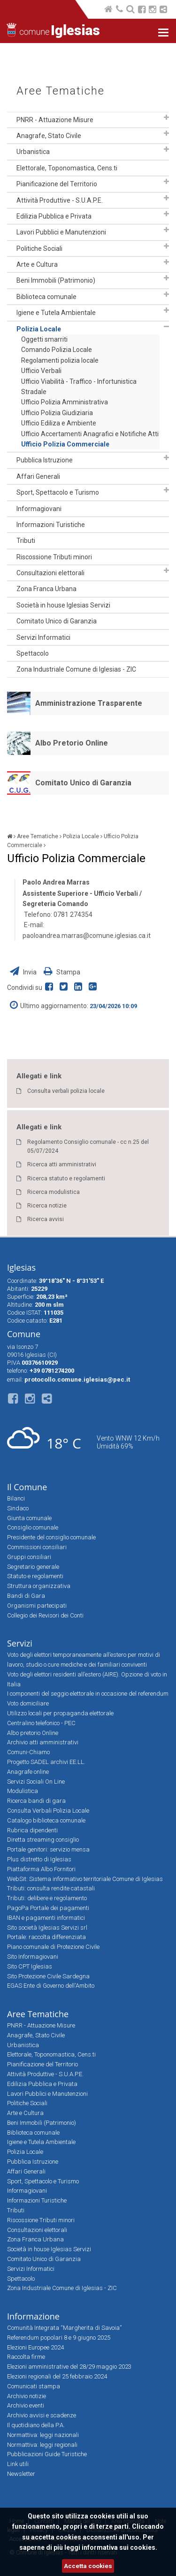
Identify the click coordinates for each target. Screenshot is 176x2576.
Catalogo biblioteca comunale (46, 1820)
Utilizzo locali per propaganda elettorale (60, 1713)
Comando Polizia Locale (56, 349)
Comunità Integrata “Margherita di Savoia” (64, 2327)
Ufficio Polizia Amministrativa (64, 402)
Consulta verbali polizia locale (66, 1091)
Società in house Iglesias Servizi (63, 605)
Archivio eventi (25, 2405)
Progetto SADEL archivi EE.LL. (46, 1761)
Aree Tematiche (60, 91)
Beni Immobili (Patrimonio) (55, 280)
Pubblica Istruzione (44, 460)
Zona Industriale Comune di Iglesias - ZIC (76, 669)
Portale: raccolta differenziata (46, 1936)
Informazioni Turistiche (50, 524)
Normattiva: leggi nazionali (43, 2434)
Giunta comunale (29, 1518)
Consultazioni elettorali (50, 573)
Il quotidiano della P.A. (36, 2425)
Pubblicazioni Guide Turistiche (47, 2454)
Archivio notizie (26, 2396)
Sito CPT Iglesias (29, 1966)
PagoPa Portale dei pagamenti (48, 1907)
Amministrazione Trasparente (88, 703)
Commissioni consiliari (37, 1547)
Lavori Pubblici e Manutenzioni (61, 232)
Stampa (62, 972)
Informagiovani (38, 508)
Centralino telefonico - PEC (41, 1723)
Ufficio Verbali (41, 370)
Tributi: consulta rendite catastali (51, 1888)
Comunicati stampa (33, 2386)
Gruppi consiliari (29, 1556)
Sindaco (18, 1508)
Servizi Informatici (43, 637)
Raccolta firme (26, 2356)
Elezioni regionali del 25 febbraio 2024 (57, 2376)
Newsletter (21, 2473)
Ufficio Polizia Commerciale (65, 444)
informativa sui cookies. (119, 2547)
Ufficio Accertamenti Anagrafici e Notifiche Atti (90, 434)
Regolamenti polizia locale (60, 360)
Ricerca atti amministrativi (61, 1164)
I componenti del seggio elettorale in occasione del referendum (87, 1693)
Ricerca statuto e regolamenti (66, 1178)
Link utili (18, 2463)
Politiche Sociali (39, 248)
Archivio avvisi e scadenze (41, 2415)
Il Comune (27, 1487)
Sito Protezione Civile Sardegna (48, 1976)
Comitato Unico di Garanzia (56, 621)
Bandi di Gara (26, 1595)
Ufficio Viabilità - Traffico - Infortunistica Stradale (79, 386)
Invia (24, 972)
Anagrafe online (28, 1771)
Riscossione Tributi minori (54, 557)
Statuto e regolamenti (35, 1576)
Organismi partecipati (37, 1605)
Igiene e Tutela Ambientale (56, 312)
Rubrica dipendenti (32, 1830)
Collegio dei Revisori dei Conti (45, 1615)
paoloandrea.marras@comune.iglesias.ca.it (87, 935)
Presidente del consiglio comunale (51, 1537)
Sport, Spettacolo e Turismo (57, 492)
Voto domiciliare (28, 1703)
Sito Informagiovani (32, 1956)
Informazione (33, 2316)
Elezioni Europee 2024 (35, 2347)
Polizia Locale (38, 329)
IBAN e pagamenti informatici (46, 1917)
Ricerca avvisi (45, 1219)
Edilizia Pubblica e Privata (54, 216)
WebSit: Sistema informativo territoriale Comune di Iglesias (85, 1878)
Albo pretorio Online (32, 1732)
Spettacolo (32, 653)
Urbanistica (33, 151)
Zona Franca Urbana (46, 589)
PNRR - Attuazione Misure (54, 120)
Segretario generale (33, 1566)
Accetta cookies (88, 2565)
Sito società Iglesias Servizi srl (47, 1927)
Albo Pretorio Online (71, 743)
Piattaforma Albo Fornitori (41, 1869)
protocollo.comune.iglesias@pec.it (77, 1379)
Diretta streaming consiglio (43, 1839)
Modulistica (22, 1790)
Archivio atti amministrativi (42, 1742)
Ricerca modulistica (53, 1192)
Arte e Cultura (37, 264)
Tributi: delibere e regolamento (47, 1898)
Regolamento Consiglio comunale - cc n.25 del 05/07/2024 (88, 1146)
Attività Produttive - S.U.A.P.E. (59, 200)
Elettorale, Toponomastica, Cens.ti (66, 168)
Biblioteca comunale (46, 296)
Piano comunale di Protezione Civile (53, 1946)
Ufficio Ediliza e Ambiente (58, 423)
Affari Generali (38, 476)
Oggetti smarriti (44, 339)
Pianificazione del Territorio (56, 184)
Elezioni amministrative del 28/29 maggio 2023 (69, 2366)
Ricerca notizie (47, 1205)
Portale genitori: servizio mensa (48, 1849)
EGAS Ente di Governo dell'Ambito (50, 1985)
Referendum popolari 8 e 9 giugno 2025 (58, 2337)
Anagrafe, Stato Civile (48, 135)
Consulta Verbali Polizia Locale (48, 1810)
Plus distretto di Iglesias (39, 1859)
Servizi (19, 1643)
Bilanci (16, 1498)
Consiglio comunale (32, 1527)
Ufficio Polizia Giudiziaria (57, 413)
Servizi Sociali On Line (36, 1781)
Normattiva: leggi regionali (42, 2444)
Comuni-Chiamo (28, 1752)
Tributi (25, 540)
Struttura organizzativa (38, 1585)
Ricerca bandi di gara (36, 1800)
